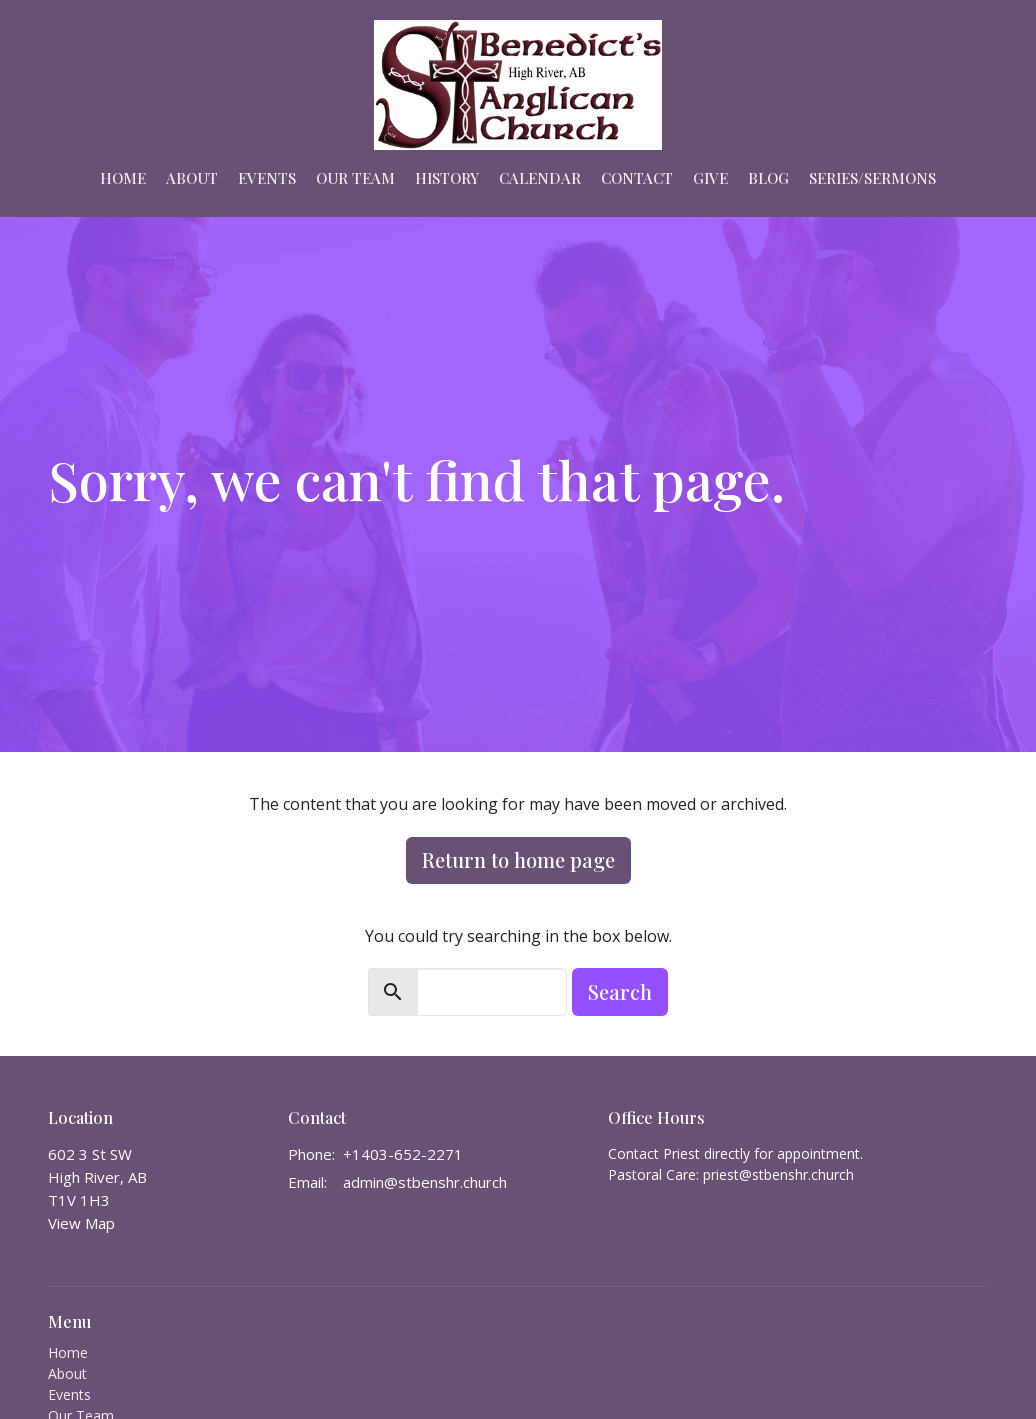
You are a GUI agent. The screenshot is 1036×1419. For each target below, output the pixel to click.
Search (620, 991)
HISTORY (447, 178)
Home (123, 178)
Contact (637, 178)
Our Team (355, 178)
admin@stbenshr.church (425, 1182)
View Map (81, 1223)
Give (710, 178)
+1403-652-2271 (403, 1154)
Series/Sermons (872, 178)
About (192, 178)
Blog (768, 178)
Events (267, 178)
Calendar (540, 178)
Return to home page (518, 859)
